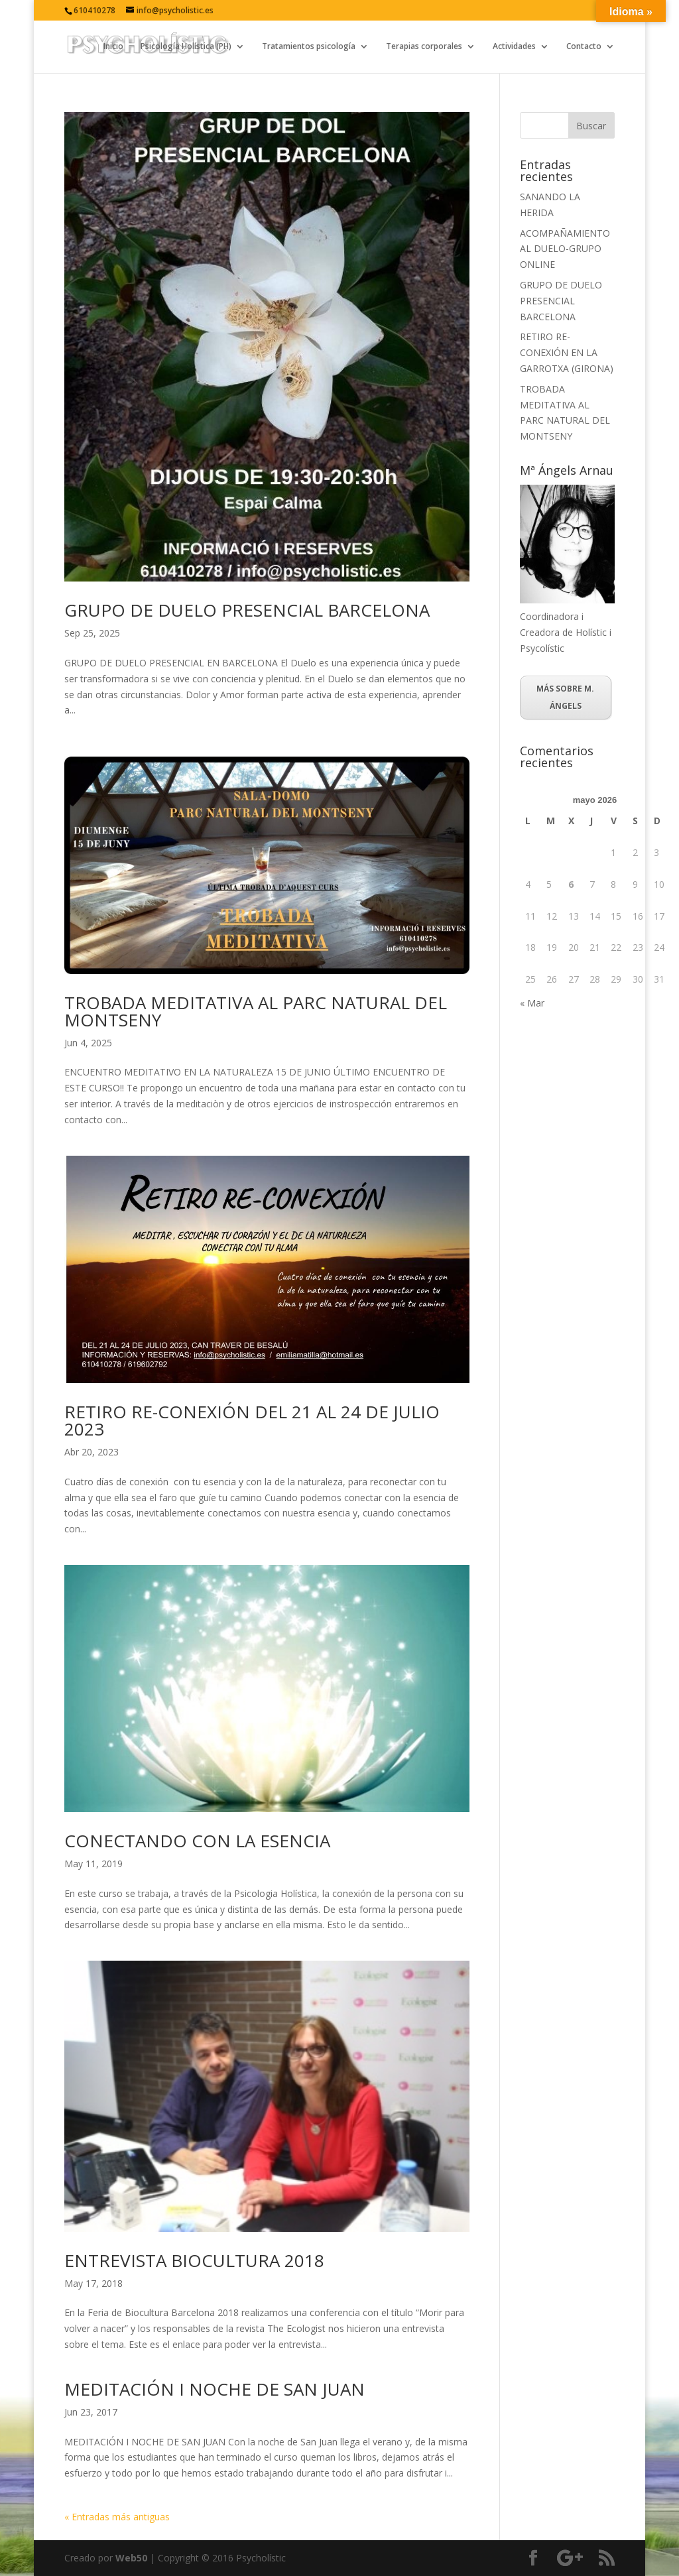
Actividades (514, 47)
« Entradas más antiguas (117, 2516)
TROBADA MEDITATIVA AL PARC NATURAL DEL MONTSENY (255, 1011)
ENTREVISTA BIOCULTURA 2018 (194, 2260)
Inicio (113, 47)
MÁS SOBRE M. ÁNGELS (565, 697)
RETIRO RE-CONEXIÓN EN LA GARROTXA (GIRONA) (566, 352)
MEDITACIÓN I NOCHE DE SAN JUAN (214, 2389)
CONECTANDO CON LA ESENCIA (197, 1841)
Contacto (583, 47)
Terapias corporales (424, 47)
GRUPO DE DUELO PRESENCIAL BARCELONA (247, 610)
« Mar (532, 1003)
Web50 (131, 2557)
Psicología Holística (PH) (186, 47)
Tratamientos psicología (308, 47)
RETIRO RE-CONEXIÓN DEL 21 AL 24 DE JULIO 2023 (252, 1420)
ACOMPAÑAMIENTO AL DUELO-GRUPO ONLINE (565, 249)
